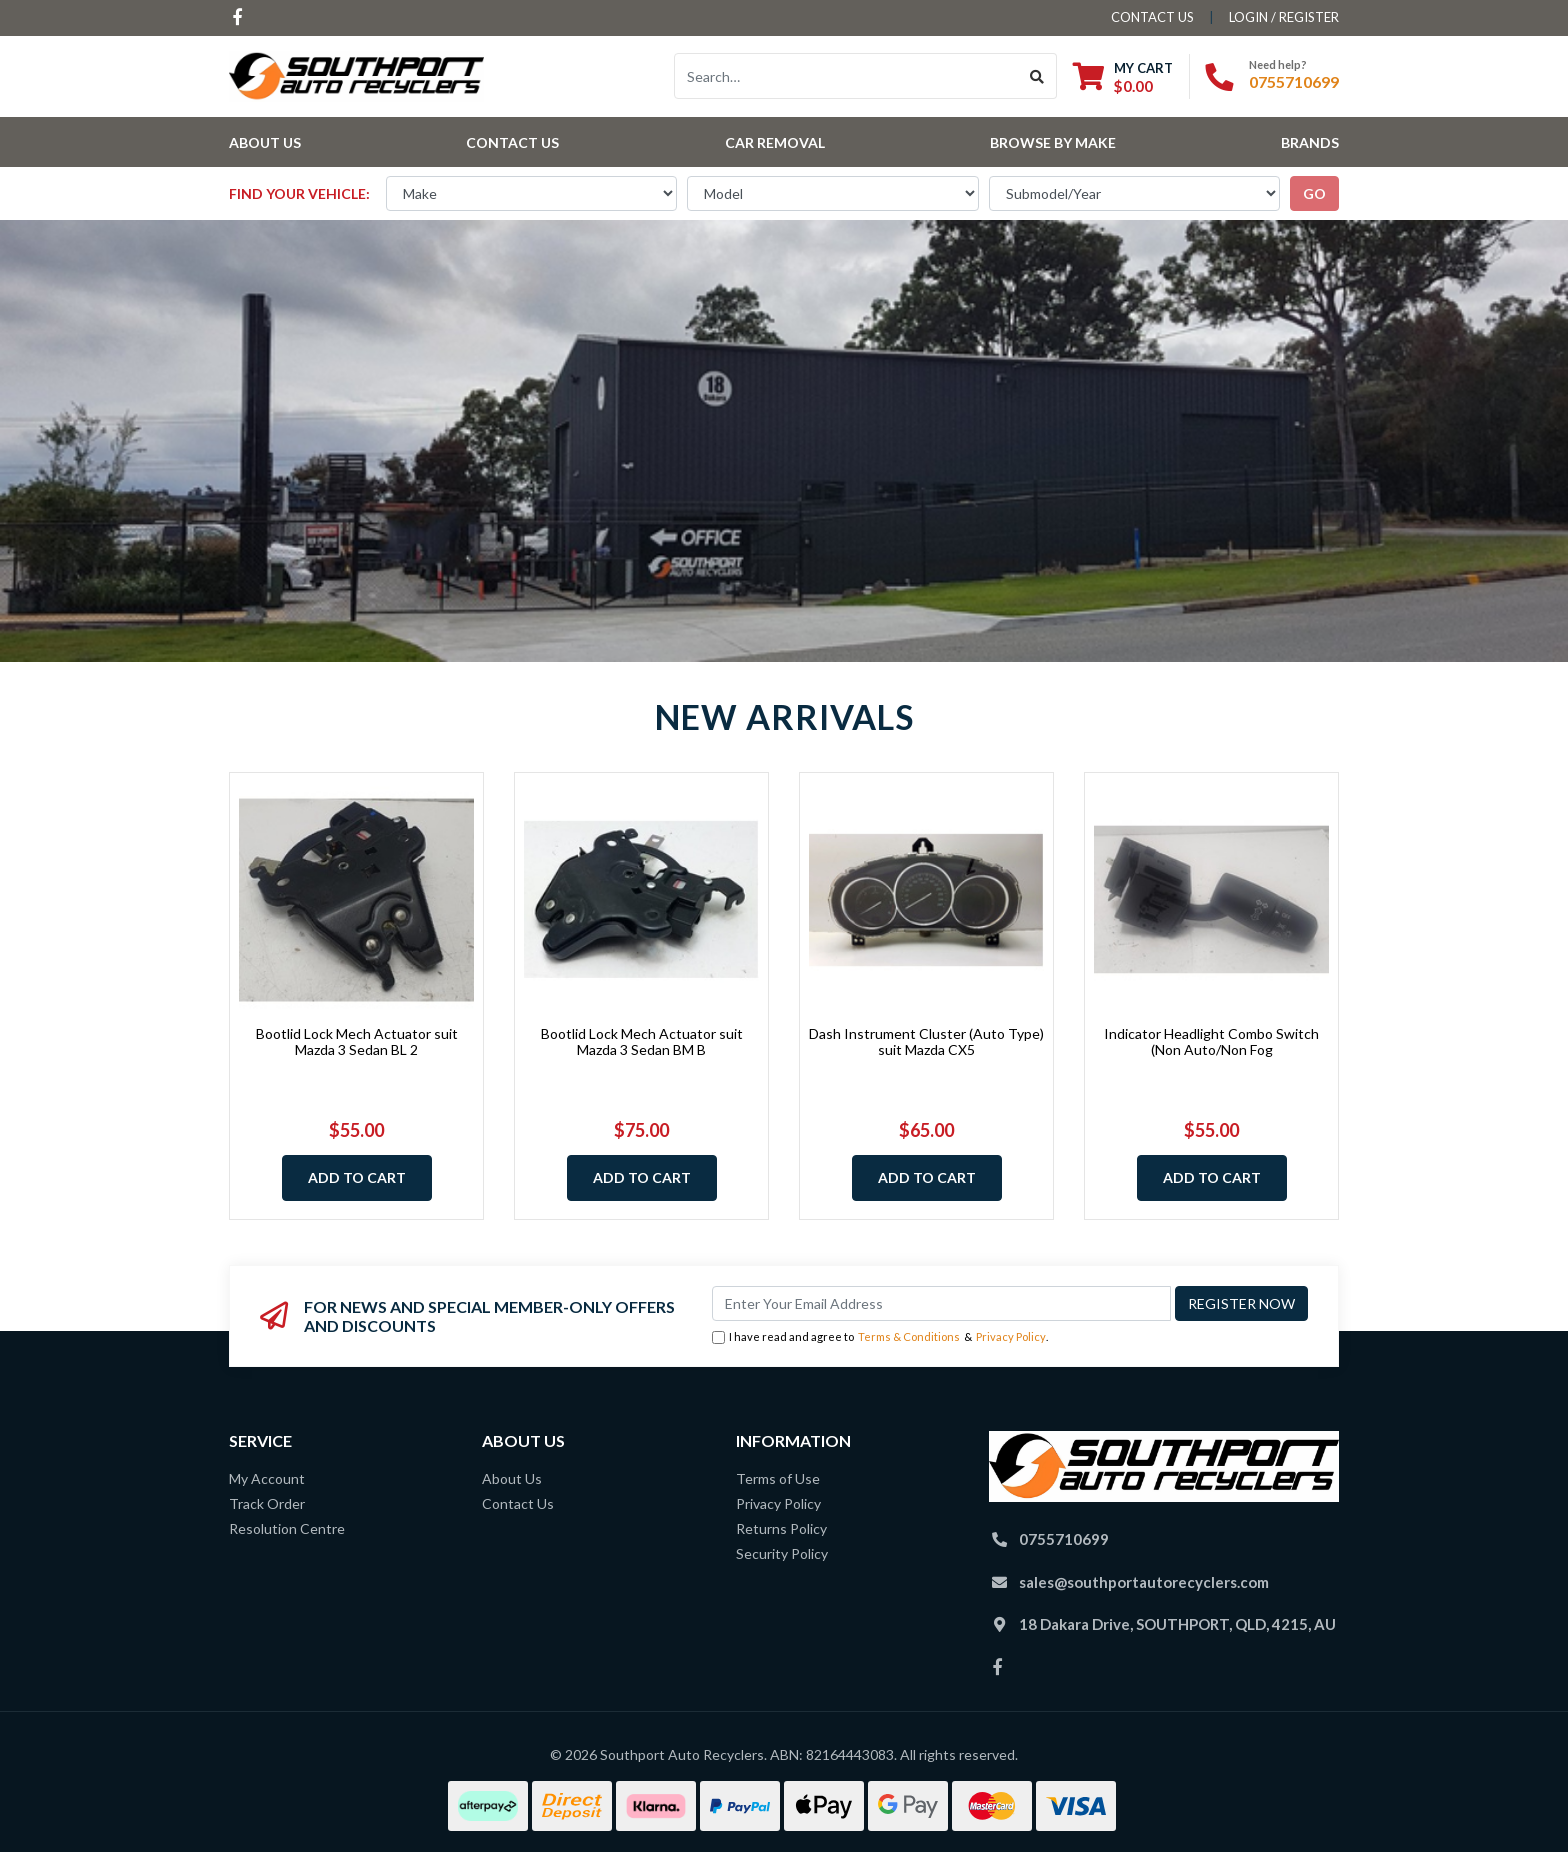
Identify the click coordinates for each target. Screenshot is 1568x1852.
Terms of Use (778, 1478)
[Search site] (1037, 76)
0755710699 (1294, 81)
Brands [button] (1310, 142)
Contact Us (512, 142)
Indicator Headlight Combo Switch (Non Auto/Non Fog (1211, 1042)
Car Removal (775, 142)
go (1314, 193)
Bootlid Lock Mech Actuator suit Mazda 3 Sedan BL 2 (357, 1042)
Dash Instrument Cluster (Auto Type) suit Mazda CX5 (926, 1042)
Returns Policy (781, 1528)
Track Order (267, 1503)
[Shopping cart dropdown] (1123, 76)
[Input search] (846, 76)
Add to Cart (357, 1177)
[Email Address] (941, 1303)
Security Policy (782, 1553)
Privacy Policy (1011, 1336)
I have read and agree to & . (880, 1337)
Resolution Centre (287, 1528)
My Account (267, 1478)
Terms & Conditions (909, 1336)
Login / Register (1284, 17)
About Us (265, 142)
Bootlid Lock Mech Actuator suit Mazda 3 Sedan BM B (642, 1042)
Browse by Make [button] (1053, 142)
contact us (1152, 17)
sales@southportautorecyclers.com (1144, 1582)
